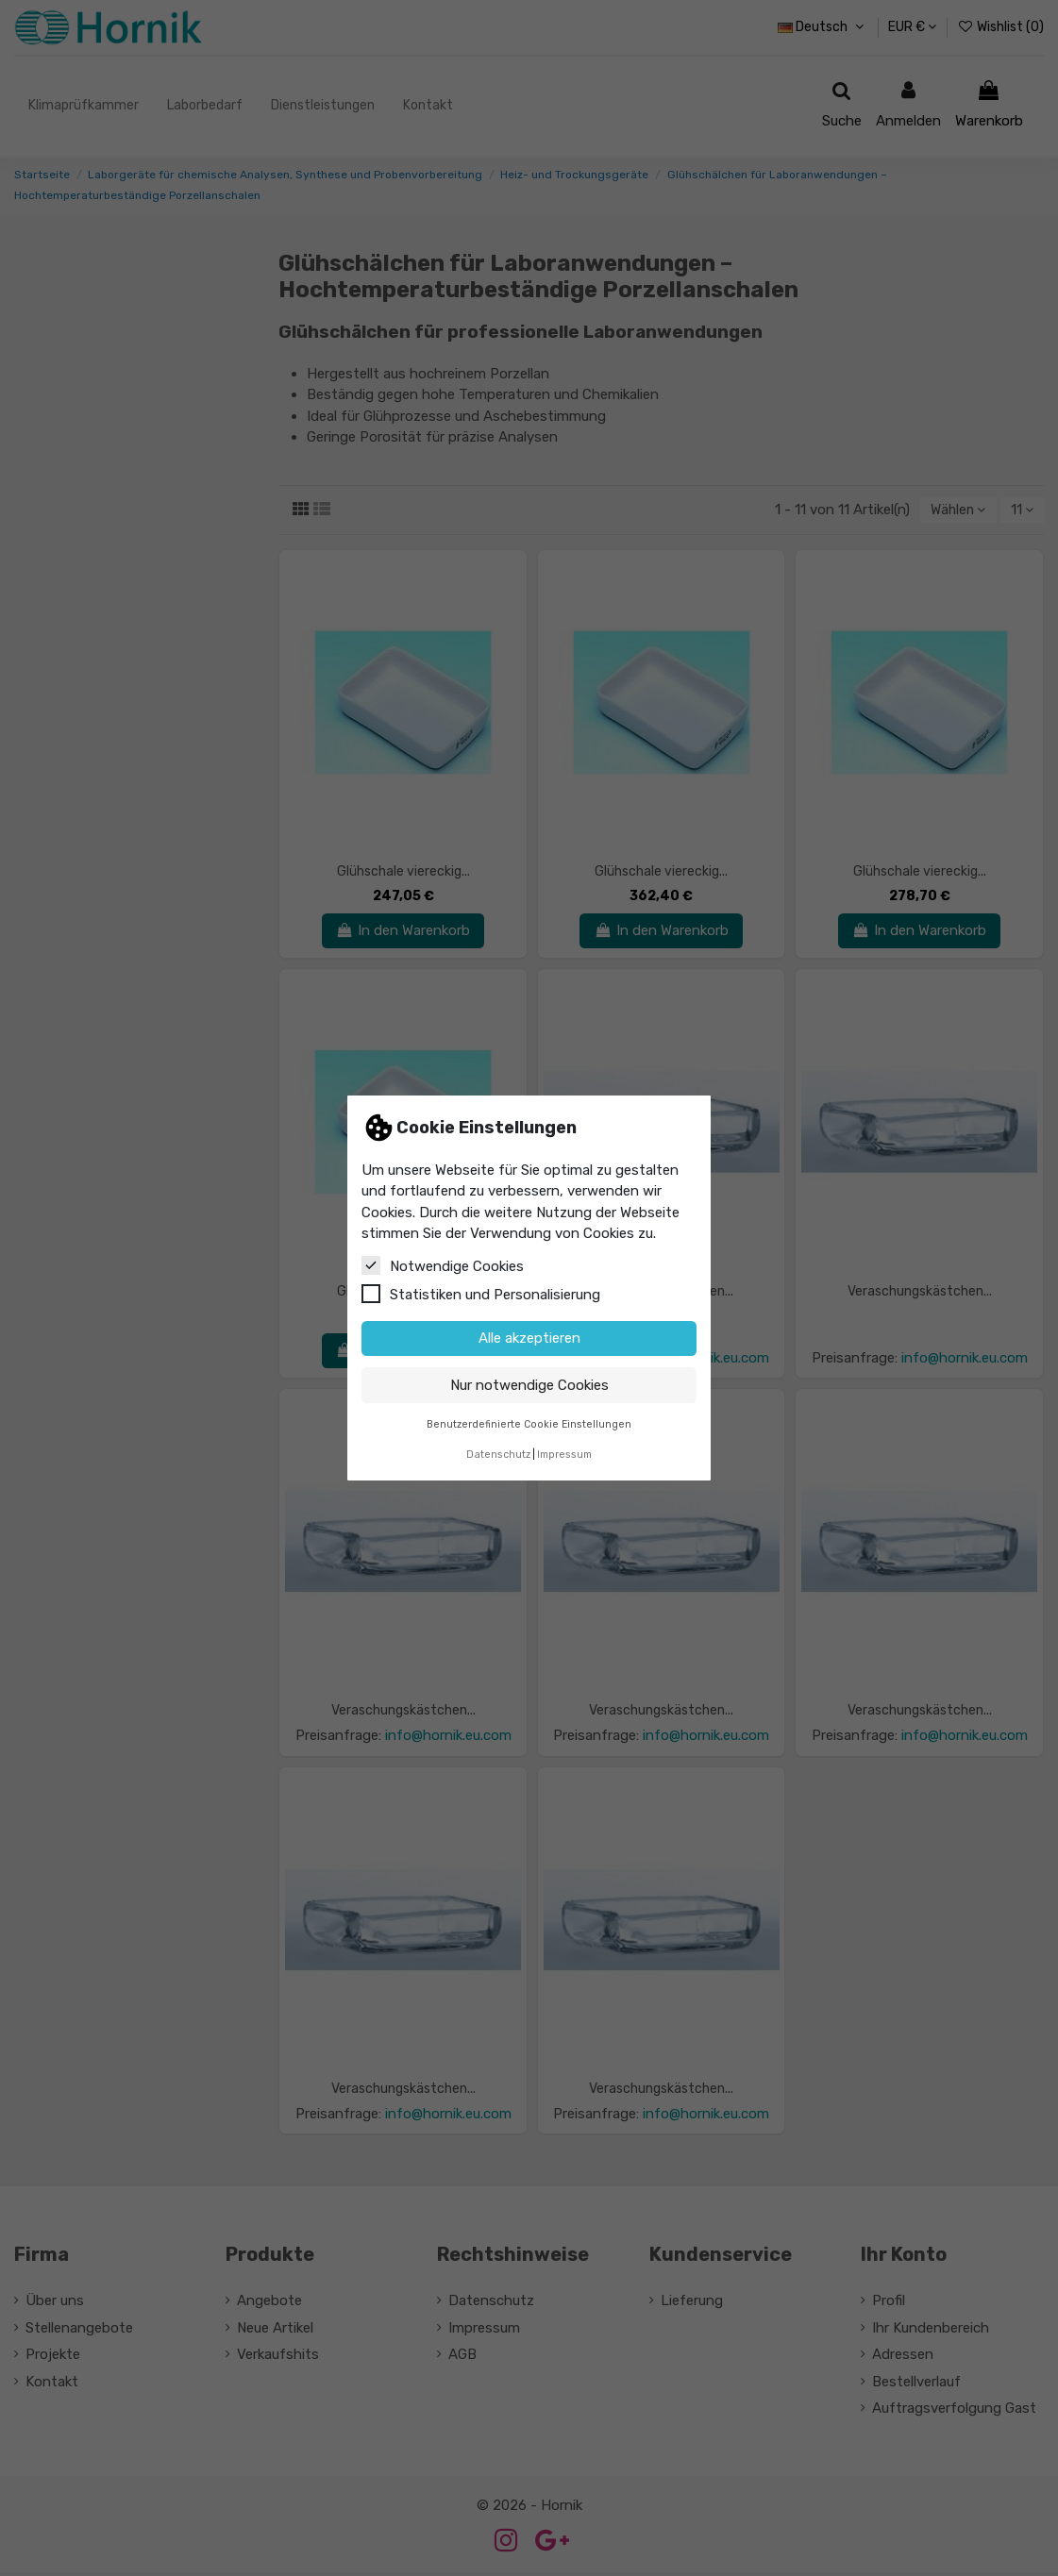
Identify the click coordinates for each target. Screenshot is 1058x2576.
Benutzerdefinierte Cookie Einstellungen (529, 1424)
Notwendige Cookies (442, 1265)
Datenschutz (498, 1454)
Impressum (564, 1454)
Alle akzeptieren (529, 1338)
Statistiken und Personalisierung (480, 1293)
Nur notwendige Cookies (529, 1385)
